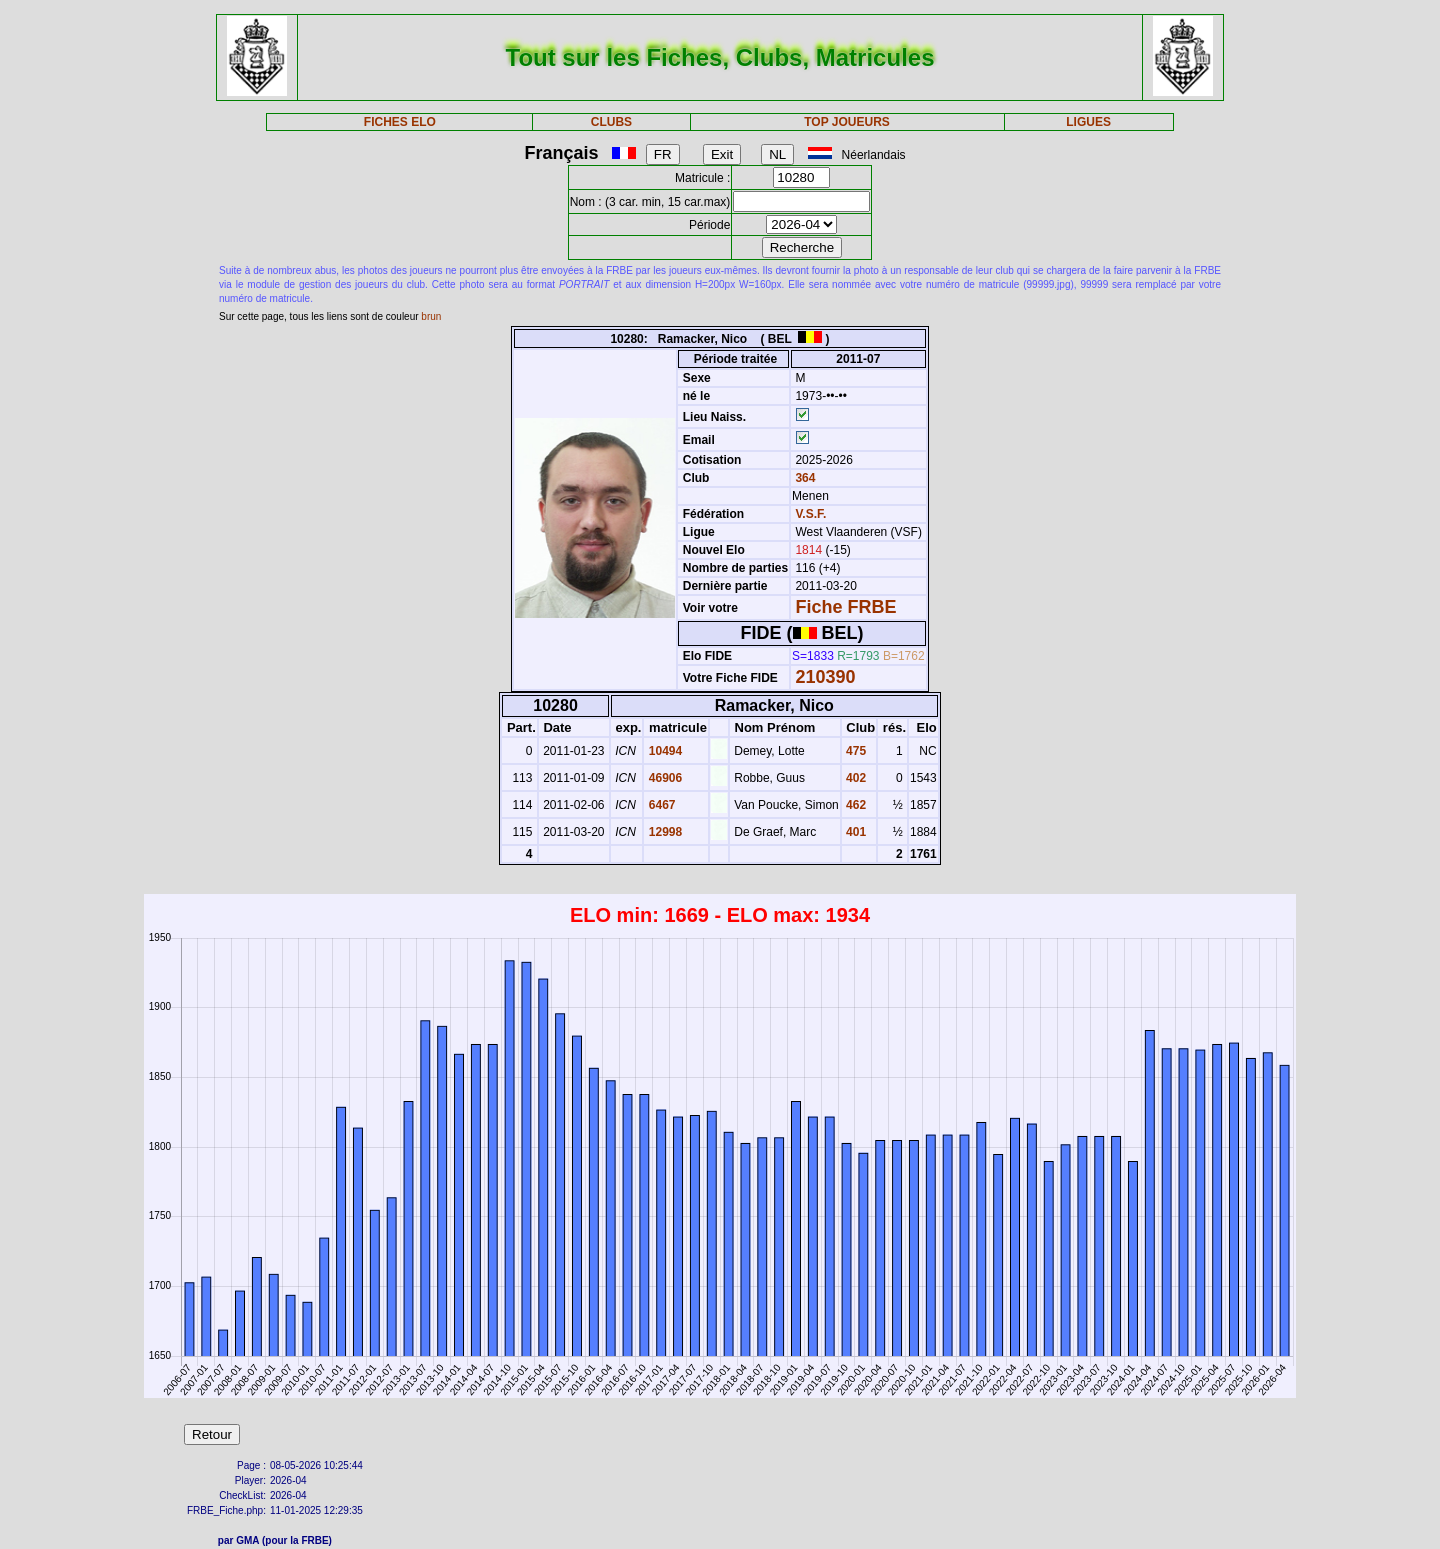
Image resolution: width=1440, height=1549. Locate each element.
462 (854, 805)
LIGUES (1088, 122)
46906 (663, 778)
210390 (825, 677)
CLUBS (611, 122)
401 (854, 832)
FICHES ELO (400, 122)
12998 (663, 832)
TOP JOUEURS (847, 122)
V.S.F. (810, 514)
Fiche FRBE (845, 607)
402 (854, 778)
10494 (663, 751)
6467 (660, 805)
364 (803, 478)
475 (854, 751)
